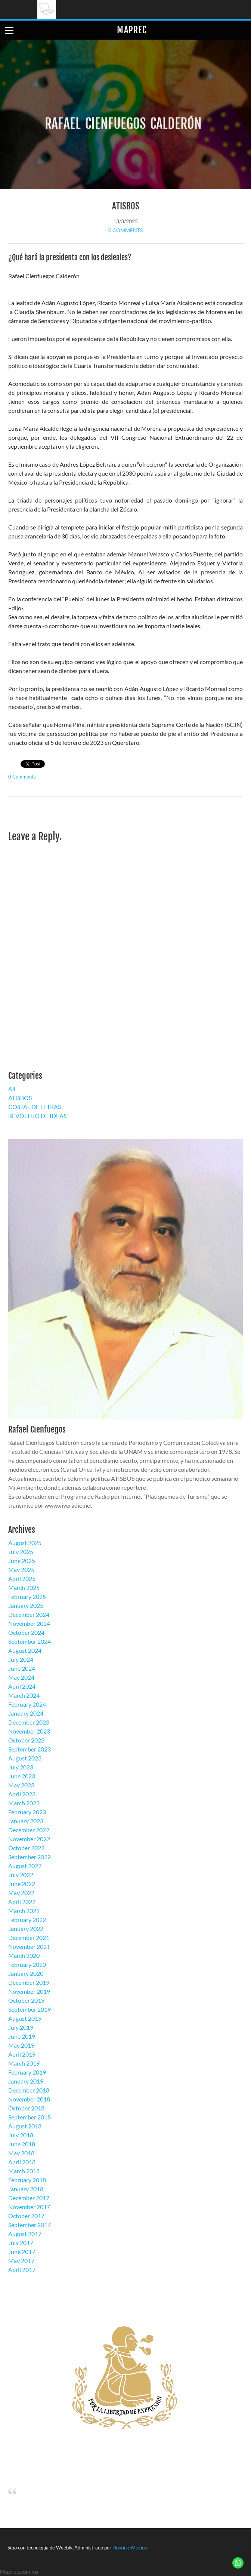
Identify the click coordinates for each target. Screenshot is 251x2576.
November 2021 (29, 1946)
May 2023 (21, 1785)
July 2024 (20, 1659)
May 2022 (21, 1892)
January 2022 (25, 1928)
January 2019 (25, 2081)
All (11, 1088)
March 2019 (24, 2063)
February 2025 (27, 1596)
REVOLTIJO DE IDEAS (37, 1115)
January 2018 (25, 2188)
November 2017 (29, 2206)
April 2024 (21, 1686)
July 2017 (20, 2242)
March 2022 (24, 1910)
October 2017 (26, 2215)
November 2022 (29, 1838)
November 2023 (29, 1731)
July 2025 (20, 1551)
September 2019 (29, 2009)
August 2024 (24, 1650)
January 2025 (25, 1605)
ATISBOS (125, 206)
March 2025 (24, 1587)
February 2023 (27, 1811)
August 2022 (24, 1865)
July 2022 (20, 1874)
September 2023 (29, 1749)
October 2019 (26, 2000)
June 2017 (21, 2251)
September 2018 (29, 2117)
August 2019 (24, 2018)
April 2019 (21, 2054)
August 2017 (24, 2233)
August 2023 (24, 1758)
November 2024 (29, 1623)
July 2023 (20, 1767)
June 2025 (21, 1560)
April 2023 (21, 1793)
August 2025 (24, 1542)
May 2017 (21, 2260)
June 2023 (21, 1776)
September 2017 (29, 2224)
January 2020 (25, 1973)
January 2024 (25, 1713)
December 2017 (28, 2197)
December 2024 (28, 1614)
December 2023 (28, 1722)
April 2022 (21, 1901)
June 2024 (21, 1668)
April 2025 (21, 1578)
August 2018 (24, 2126)
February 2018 (27, 2179)
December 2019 (28, 1982)
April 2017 (21, 2269)
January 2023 (25, 1820)
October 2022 (26, 1847)
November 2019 (29, 1991)
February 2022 (27, 1919)
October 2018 (26, 2108)
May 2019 (21, 2045)
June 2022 (21, 1883)
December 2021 (28, 1937)
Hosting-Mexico (129, 2548)
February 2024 (27, 1704)
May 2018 (21, 2152)
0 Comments (125, 230)
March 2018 (24, 2170)
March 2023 (24, 1802)
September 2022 (29, 1856)
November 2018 (29, 2099)
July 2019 (20, 2027)
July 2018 (20, 2135)
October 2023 (26, 1740)
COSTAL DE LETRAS (34, 1106)
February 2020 (27, 1964)
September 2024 (29, 1641)
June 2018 (21, 2143)
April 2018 (21, 2161)
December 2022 (28, 1829)
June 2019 (21, 2036)
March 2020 (24, 1955)
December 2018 (28, 2090)
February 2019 (27, 2072)
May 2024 (21, 1677)
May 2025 (21, 1569)
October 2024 (26, 1632)
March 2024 (24, 1695)
